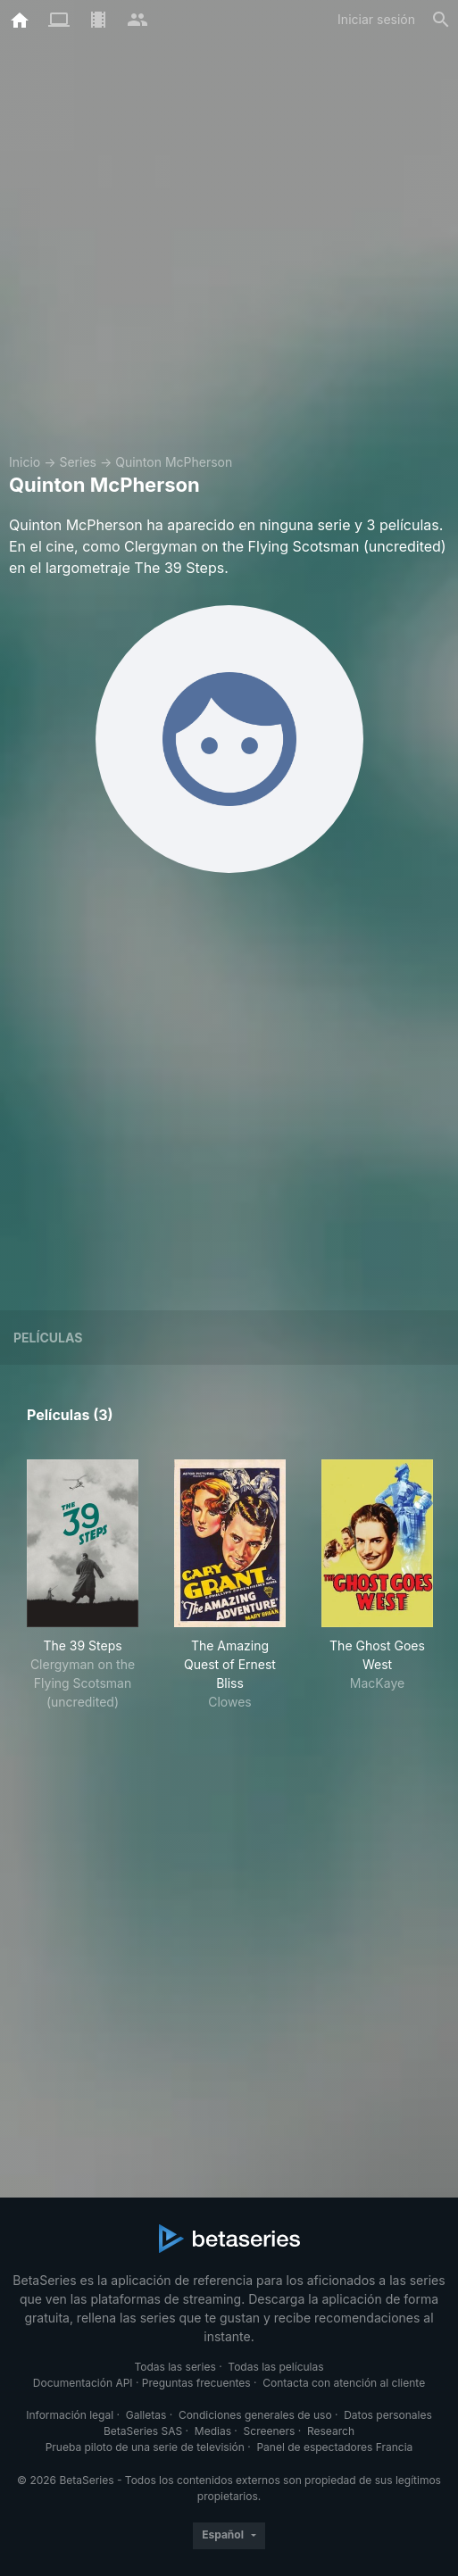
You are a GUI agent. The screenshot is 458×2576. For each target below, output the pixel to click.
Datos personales (388, 2415)
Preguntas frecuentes (196, 2382)
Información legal (69, 2415)
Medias (213, 2431)
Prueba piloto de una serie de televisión (145, 2447)
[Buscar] (441, 19)
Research (330, 2431)
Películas (47, 1337)
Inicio (24, 461)
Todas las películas (275, 2366)
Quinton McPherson (173, 461)
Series (77, 461)
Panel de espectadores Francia (334, 2447)
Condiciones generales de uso (255, 2415)
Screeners (270, 2431)
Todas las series (174, 2366)
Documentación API (83, 2382)
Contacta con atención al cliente (343, 2382)
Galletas (146, 2415)
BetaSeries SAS (143, 2431)
